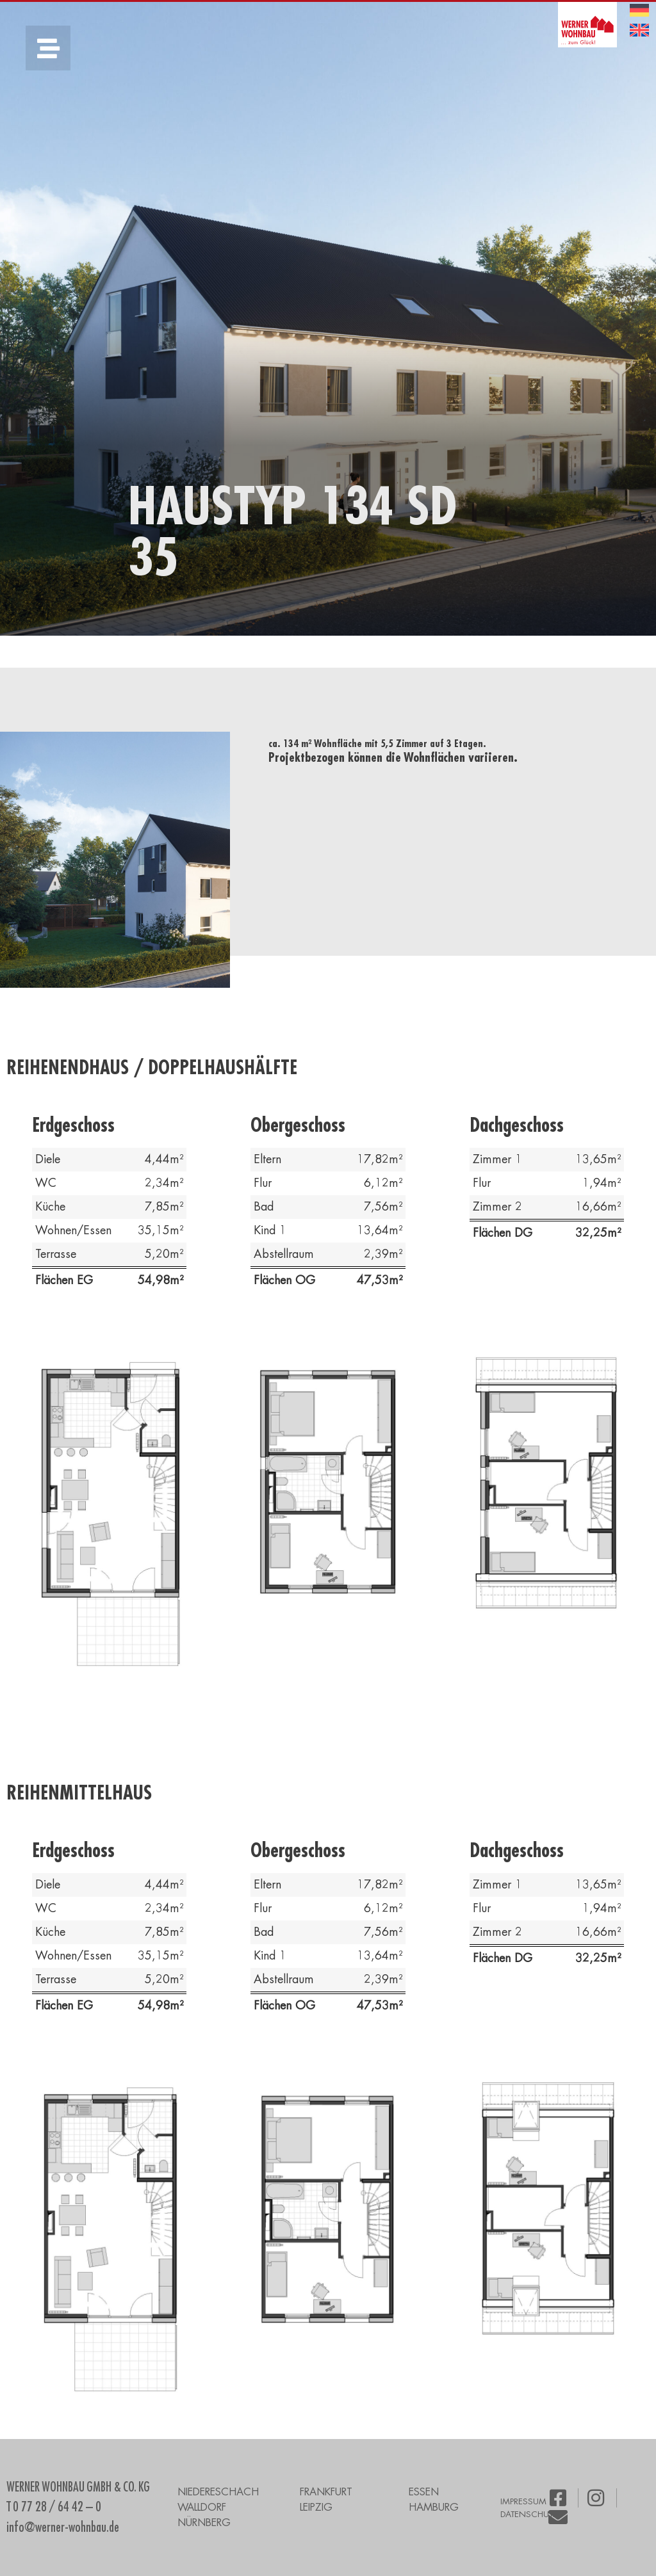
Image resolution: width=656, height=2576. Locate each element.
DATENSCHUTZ (529, 2514)
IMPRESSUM (523, 2501)
